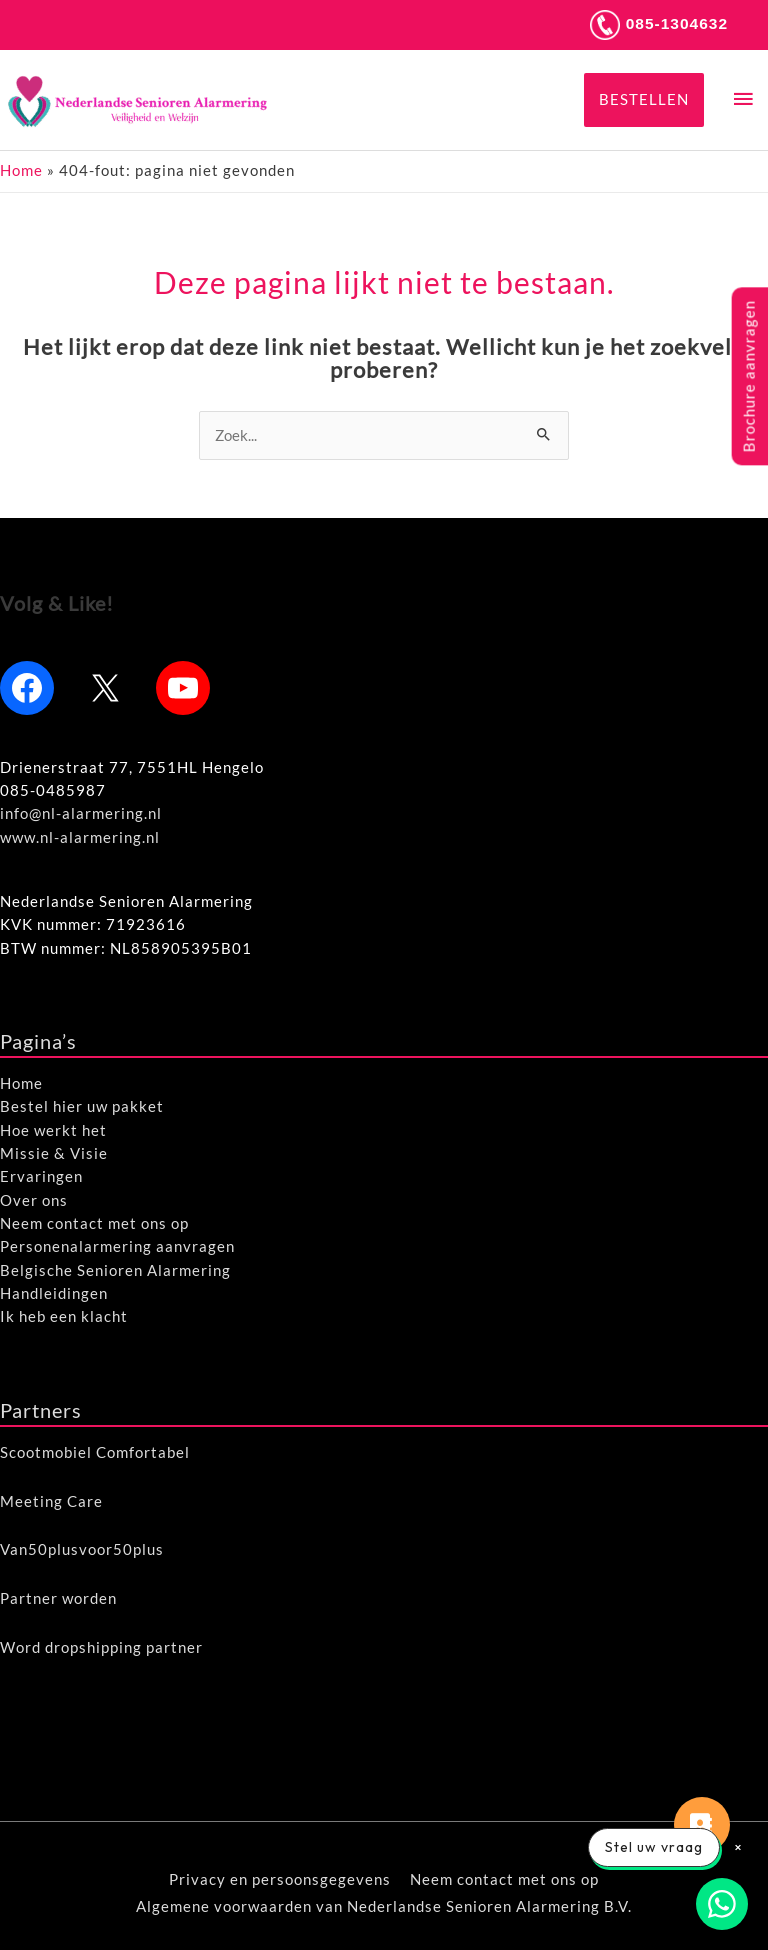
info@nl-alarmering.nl (81, 813)
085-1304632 (657, 23)
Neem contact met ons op (94, 1223)
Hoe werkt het (53, 1130)
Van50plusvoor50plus (82, 1549)
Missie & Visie (54, 1153)
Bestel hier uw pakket (82, 1106)
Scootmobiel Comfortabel (95, 1452)
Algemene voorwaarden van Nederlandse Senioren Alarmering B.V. (384, 1906)
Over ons (34, 1200)
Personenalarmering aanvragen (117, 1246)
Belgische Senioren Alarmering (115, 1270)
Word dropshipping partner (101, 1647)
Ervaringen (41, 1176)
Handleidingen (54, 1293)
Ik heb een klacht (64, 1316)
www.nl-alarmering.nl (80, 837)
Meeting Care (51, 1501)
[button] (644, 100)
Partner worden (58, 1598)
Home (21, 170)
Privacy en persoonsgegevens (280, 1879)
